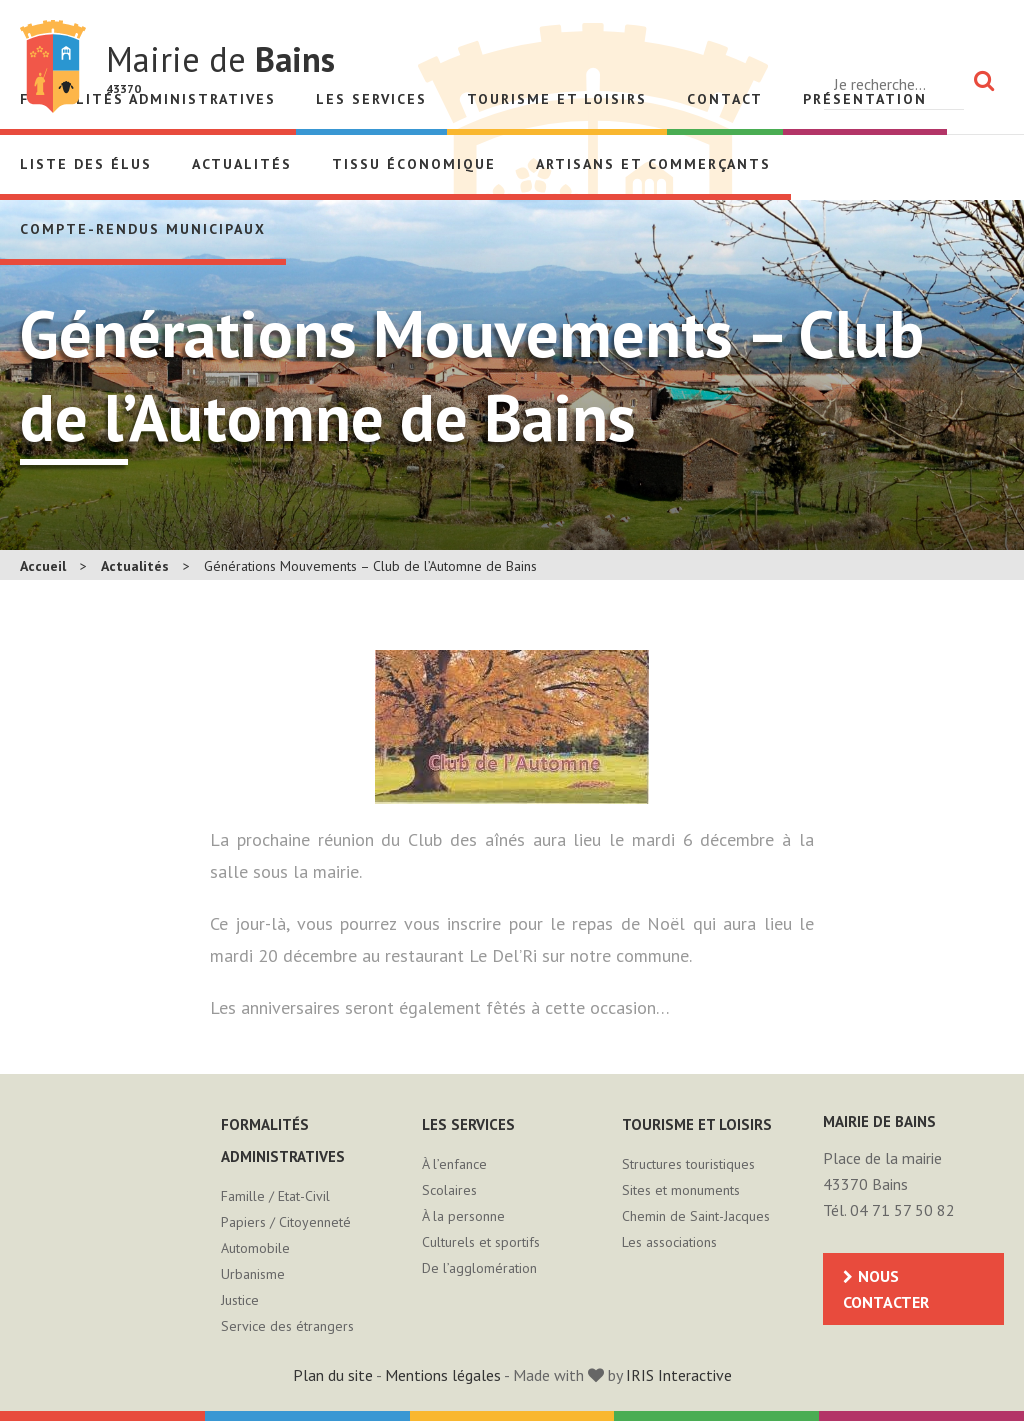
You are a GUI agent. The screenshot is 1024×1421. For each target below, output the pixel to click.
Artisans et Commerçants (653, 164)
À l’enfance (454, 1164)
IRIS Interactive (679, 1375)
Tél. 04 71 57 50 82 (889, 1210)
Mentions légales (443, 1375)
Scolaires (449, 1190)
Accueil (43, 566)
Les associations (669, 1242)
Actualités (242, 164)
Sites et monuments (681, 1190)
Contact (725, 99)
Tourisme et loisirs (557, 99)
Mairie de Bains (53, 66)
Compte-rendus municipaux (143, 229)
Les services (371, 99)
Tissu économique (414, 164)
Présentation (865, 99)
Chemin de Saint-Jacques (696, 1216)
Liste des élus (86, 164)
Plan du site (333, 1375)
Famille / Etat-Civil (275, 1196)
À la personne (463, 1216)
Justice (240, 1300)
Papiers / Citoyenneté (286, 1222)
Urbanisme (253, 1274)
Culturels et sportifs (481, 1242)
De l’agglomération (479, 1268)
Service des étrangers (287, 1326)
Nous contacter (886, 1289)
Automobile (255, 1248)
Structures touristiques (688, 1164)
